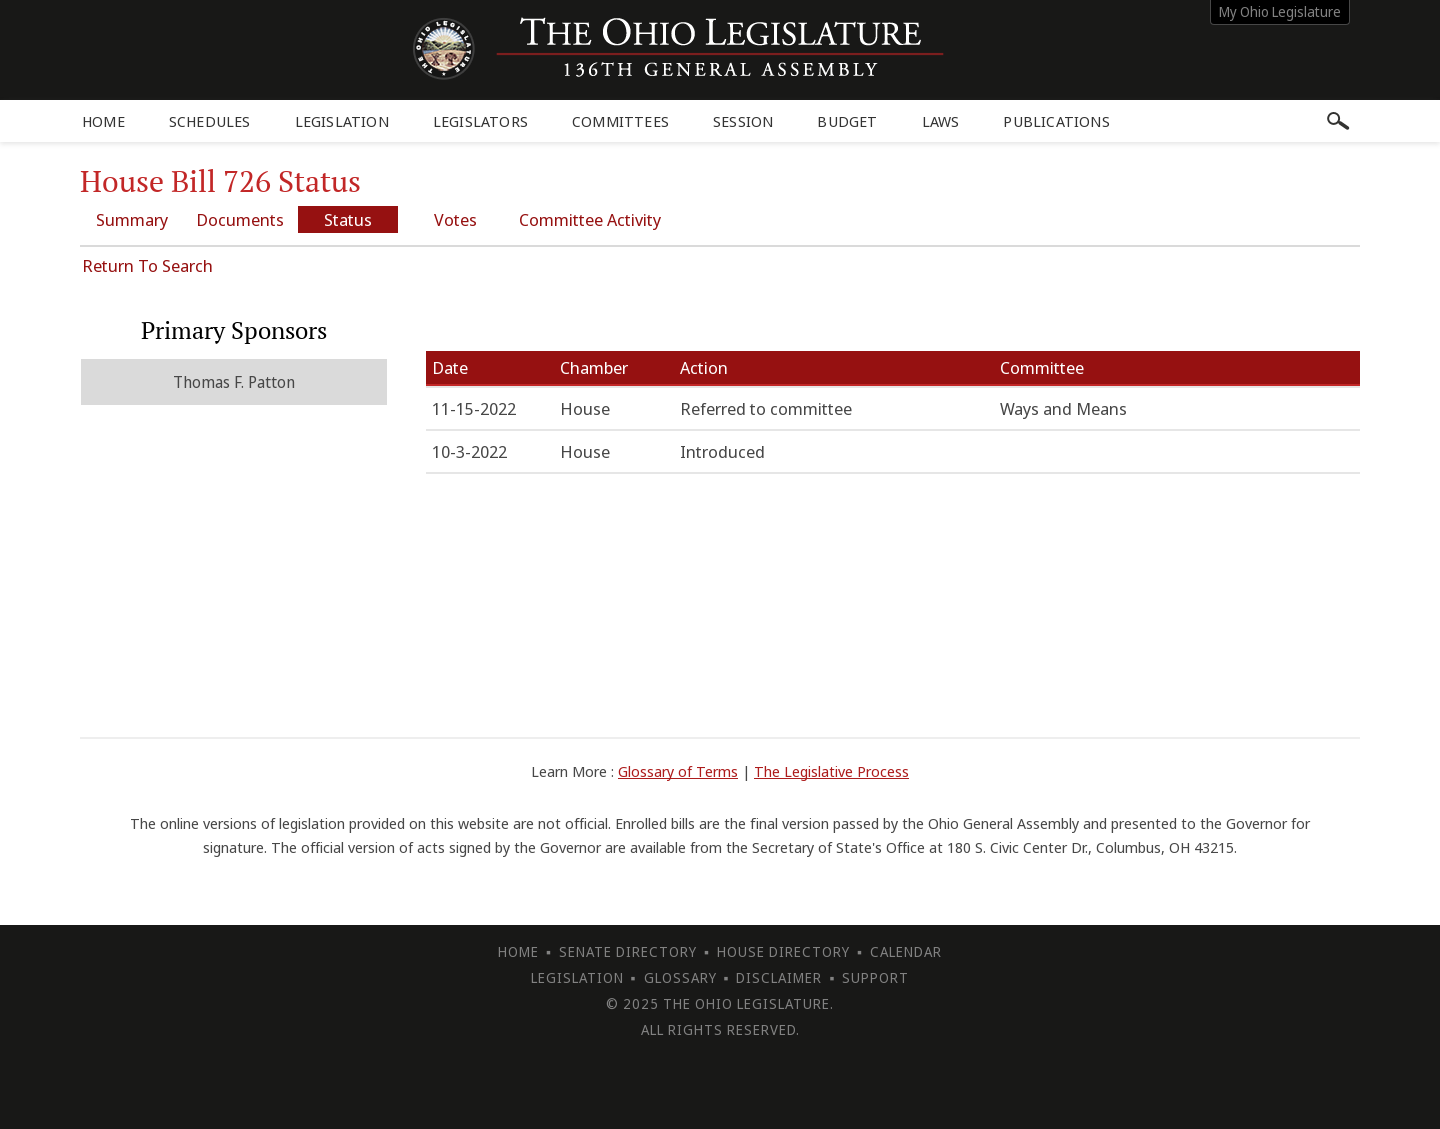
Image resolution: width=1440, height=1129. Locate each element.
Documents (240, 219)
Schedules (210, 121)
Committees (620, 121)
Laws (941, 121)
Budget (847, 121)
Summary (132, 219)
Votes (455, 219)
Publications (1056, 121)
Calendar (906, 951)
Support (875, 977)
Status (348, 219)
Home (103, 121)
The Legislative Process (831, 771)
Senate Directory (628, 951)
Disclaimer (779, 977)
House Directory (783, 951)
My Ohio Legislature (1280, 11)
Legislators (480, 121)
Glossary (680, 977)
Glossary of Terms (678, 771)
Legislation (342, 121)
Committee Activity (590, 219)
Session (743, 121)
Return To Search (147, 265)
